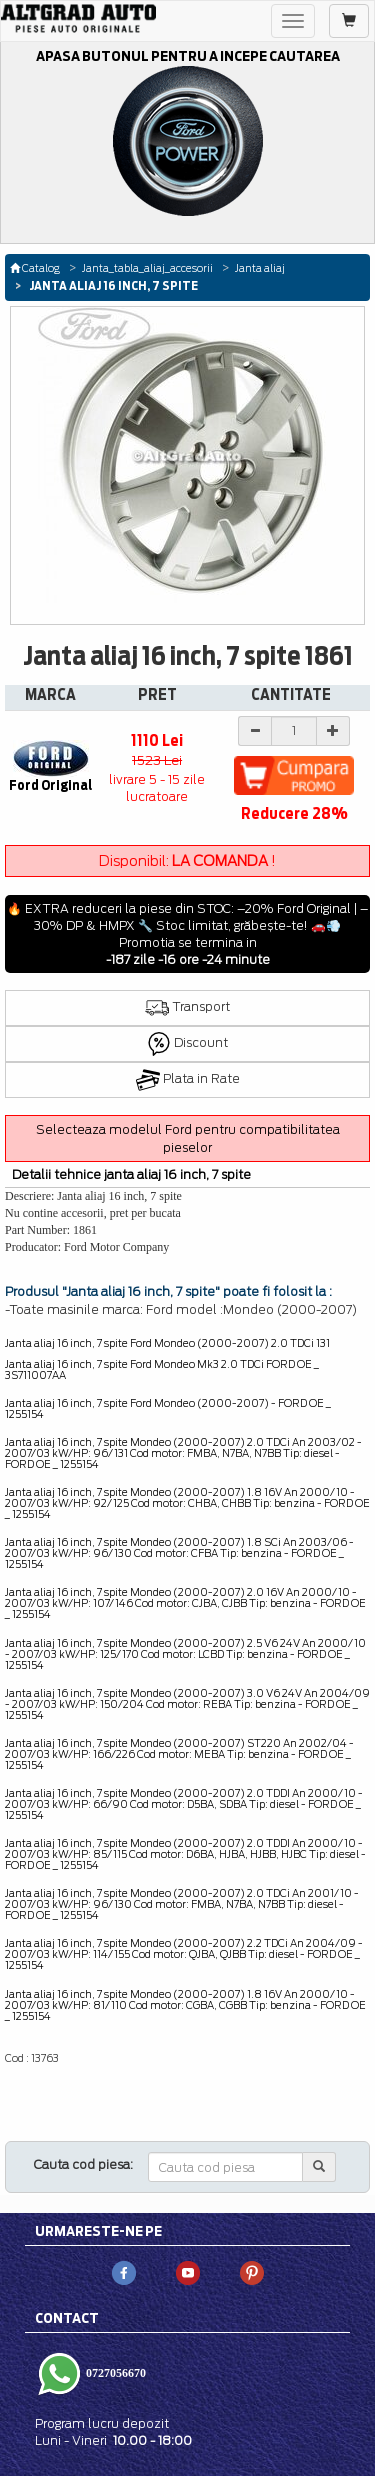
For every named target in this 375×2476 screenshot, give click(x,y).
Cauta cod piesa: (83, 2164)
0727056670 (114, 2372)
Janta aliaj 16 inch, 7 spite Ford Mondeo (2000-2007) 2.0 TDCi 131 (167, 1343)
